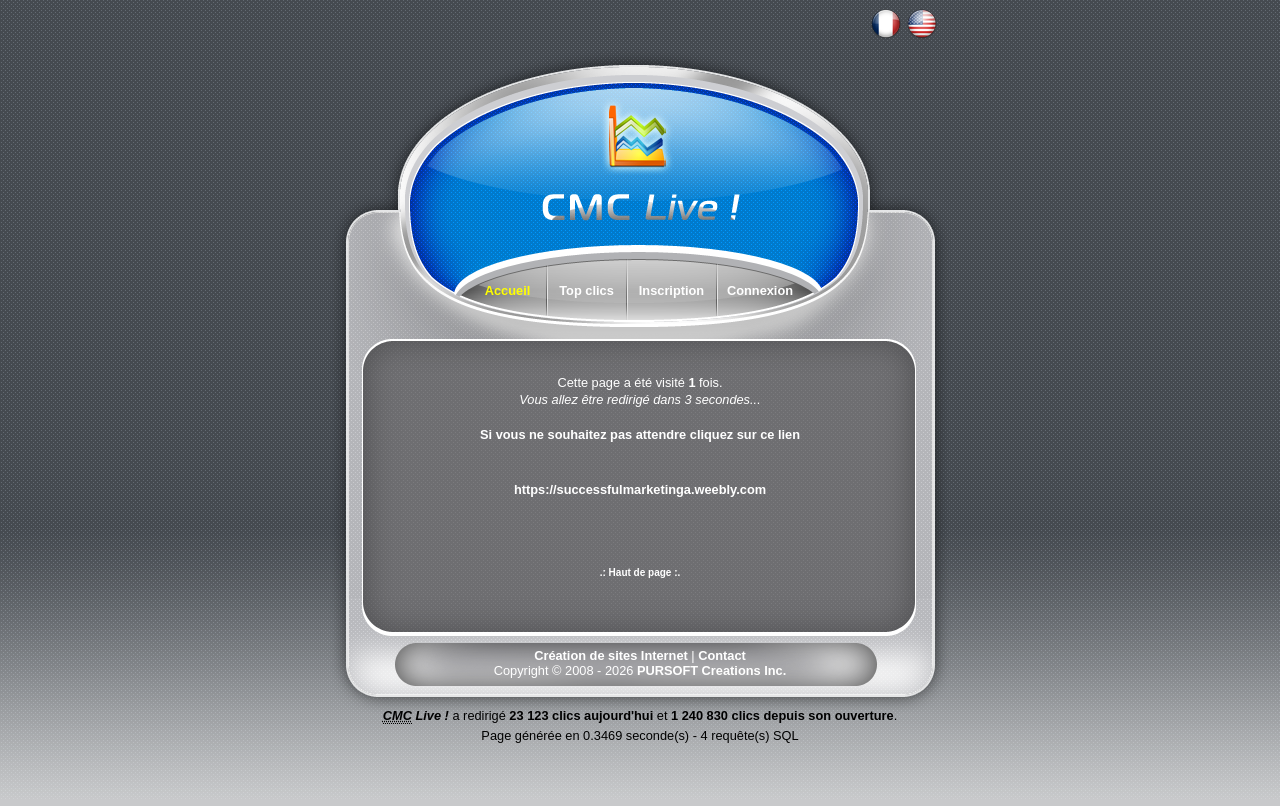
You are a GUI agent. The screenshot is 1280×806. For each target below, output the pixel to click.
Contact (722, 655)
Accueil (508, 290)
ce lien (780, 434)
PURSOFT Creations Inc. (711, 670)
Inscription (671, 290)
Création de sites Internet (611, 655)
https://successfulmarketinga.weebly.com (640, 489)
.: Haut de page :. (640, 572)
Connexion (760, 290)
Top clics (586, 290)
